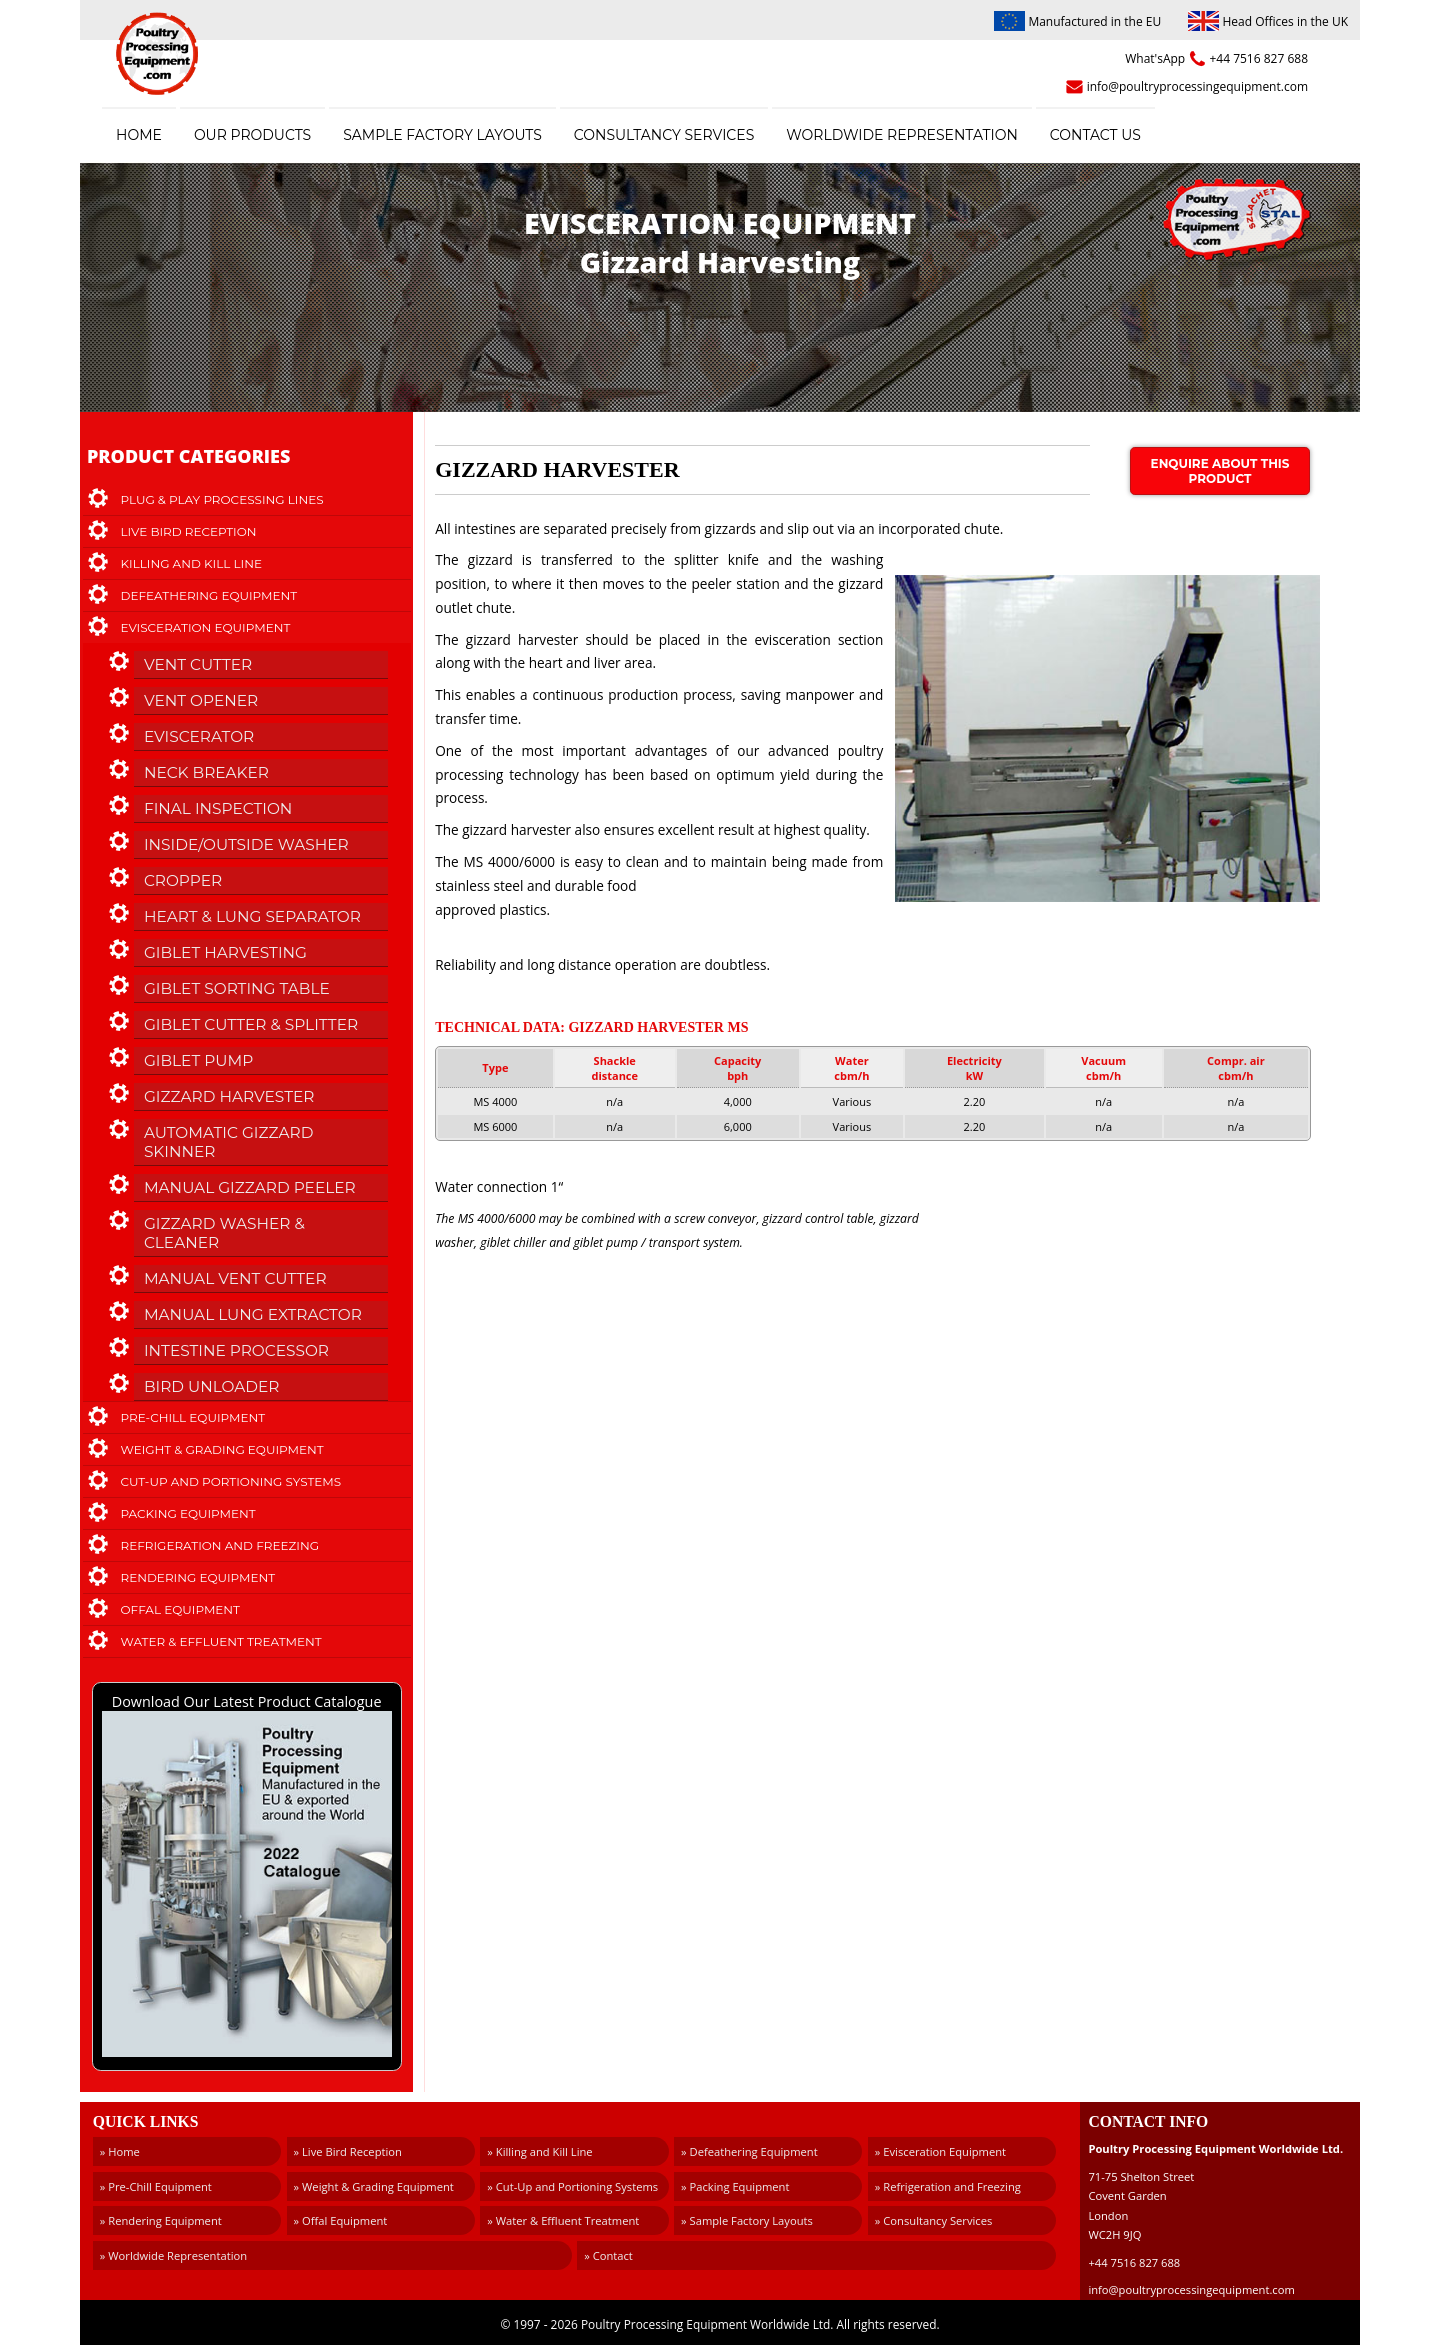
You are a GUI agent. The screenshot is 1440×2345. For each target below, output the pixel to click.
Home (139, 135)
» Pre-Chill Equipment (156, 2186)
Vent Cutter (198, 664)
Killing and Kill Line (191, 563)
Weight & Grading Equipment (222, 1449)
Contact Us (1095, 135)
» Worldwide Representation (173, 2255)
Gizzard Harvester (229, 1096)
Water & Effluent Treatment (221, 1641)
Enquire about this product (1220, 471)
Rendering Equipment (198, 1577)
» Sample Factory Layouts (747, 2220)
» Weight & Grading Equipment (374, 2186)
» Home (120, 2151)
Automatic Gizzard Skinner (228, 1142)
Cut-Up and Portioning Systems (231, 1481)
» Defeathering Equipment (749, 2151)
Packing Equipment (188, 1513)
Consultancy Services (664, 135)
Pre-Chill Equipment (193, 1417)
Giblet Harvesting (225, 952)
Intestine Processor (236, 1350)
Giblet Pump (198, 1060)
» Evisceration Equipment (940, 2151)
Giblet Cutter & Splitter (251, 1024)
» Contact (608, 2255)
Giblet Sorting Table (237, 988)
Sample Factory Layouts (442, 135)
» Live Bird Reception (348, 2151)
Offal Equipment (181, 1609)
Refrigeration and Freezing (220, 1545)
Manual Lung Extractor (253, 1314)
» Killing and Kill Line (539, 2151)
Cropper (183, 880)
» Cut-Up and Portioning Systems (572, 2186)
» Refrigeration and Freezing (948, 2186)
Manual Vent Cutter (235, 1278)
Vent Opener (201, 700)
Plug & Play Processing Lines (222, 499)
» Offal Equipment (341, 2220)
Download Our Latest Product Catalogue (247, 1877)
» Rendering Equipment (161, 2220)
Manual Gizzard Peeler (250, 1187)
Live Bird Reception (189, 531)
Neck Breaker (206, 772)
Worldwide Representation (902, 135)
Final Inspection (218, 808)
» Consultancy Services (933, 2220)
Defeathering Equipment (209, 595)
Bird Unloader (212, 1386)
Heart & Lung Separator (252, 916)
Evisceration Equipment (206, 627)
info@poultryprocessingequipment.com (1197, 86)
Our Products (252, 135)
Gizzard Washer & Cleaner (224, 1233)
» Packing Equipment (735, 2186)
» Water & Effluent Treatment (563, 2220)
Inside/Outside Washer (246, 844)
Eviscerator (199, 736)
